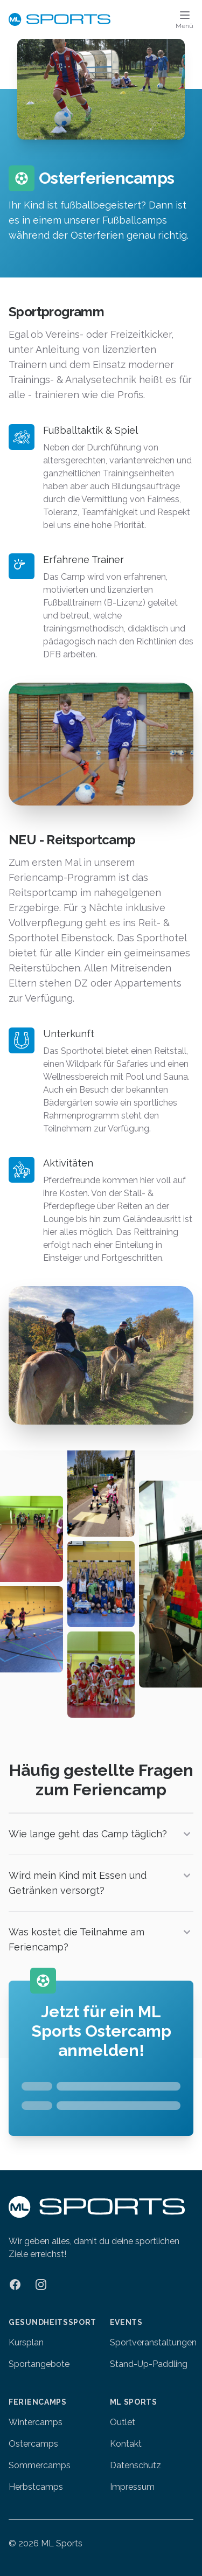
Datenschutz (135, 2465)
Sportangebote (39, 2364)
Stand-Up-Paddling (148, 2364)
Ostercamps (33, 2444)
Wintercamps (35, 2422)
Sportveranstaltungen (153, 2342)
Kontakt (126, 2444)
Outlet (122, 2422)
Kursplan (26, 2342)
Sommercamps (40, 2465)
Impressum (132, 2487)
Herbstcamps (36, 2487)
